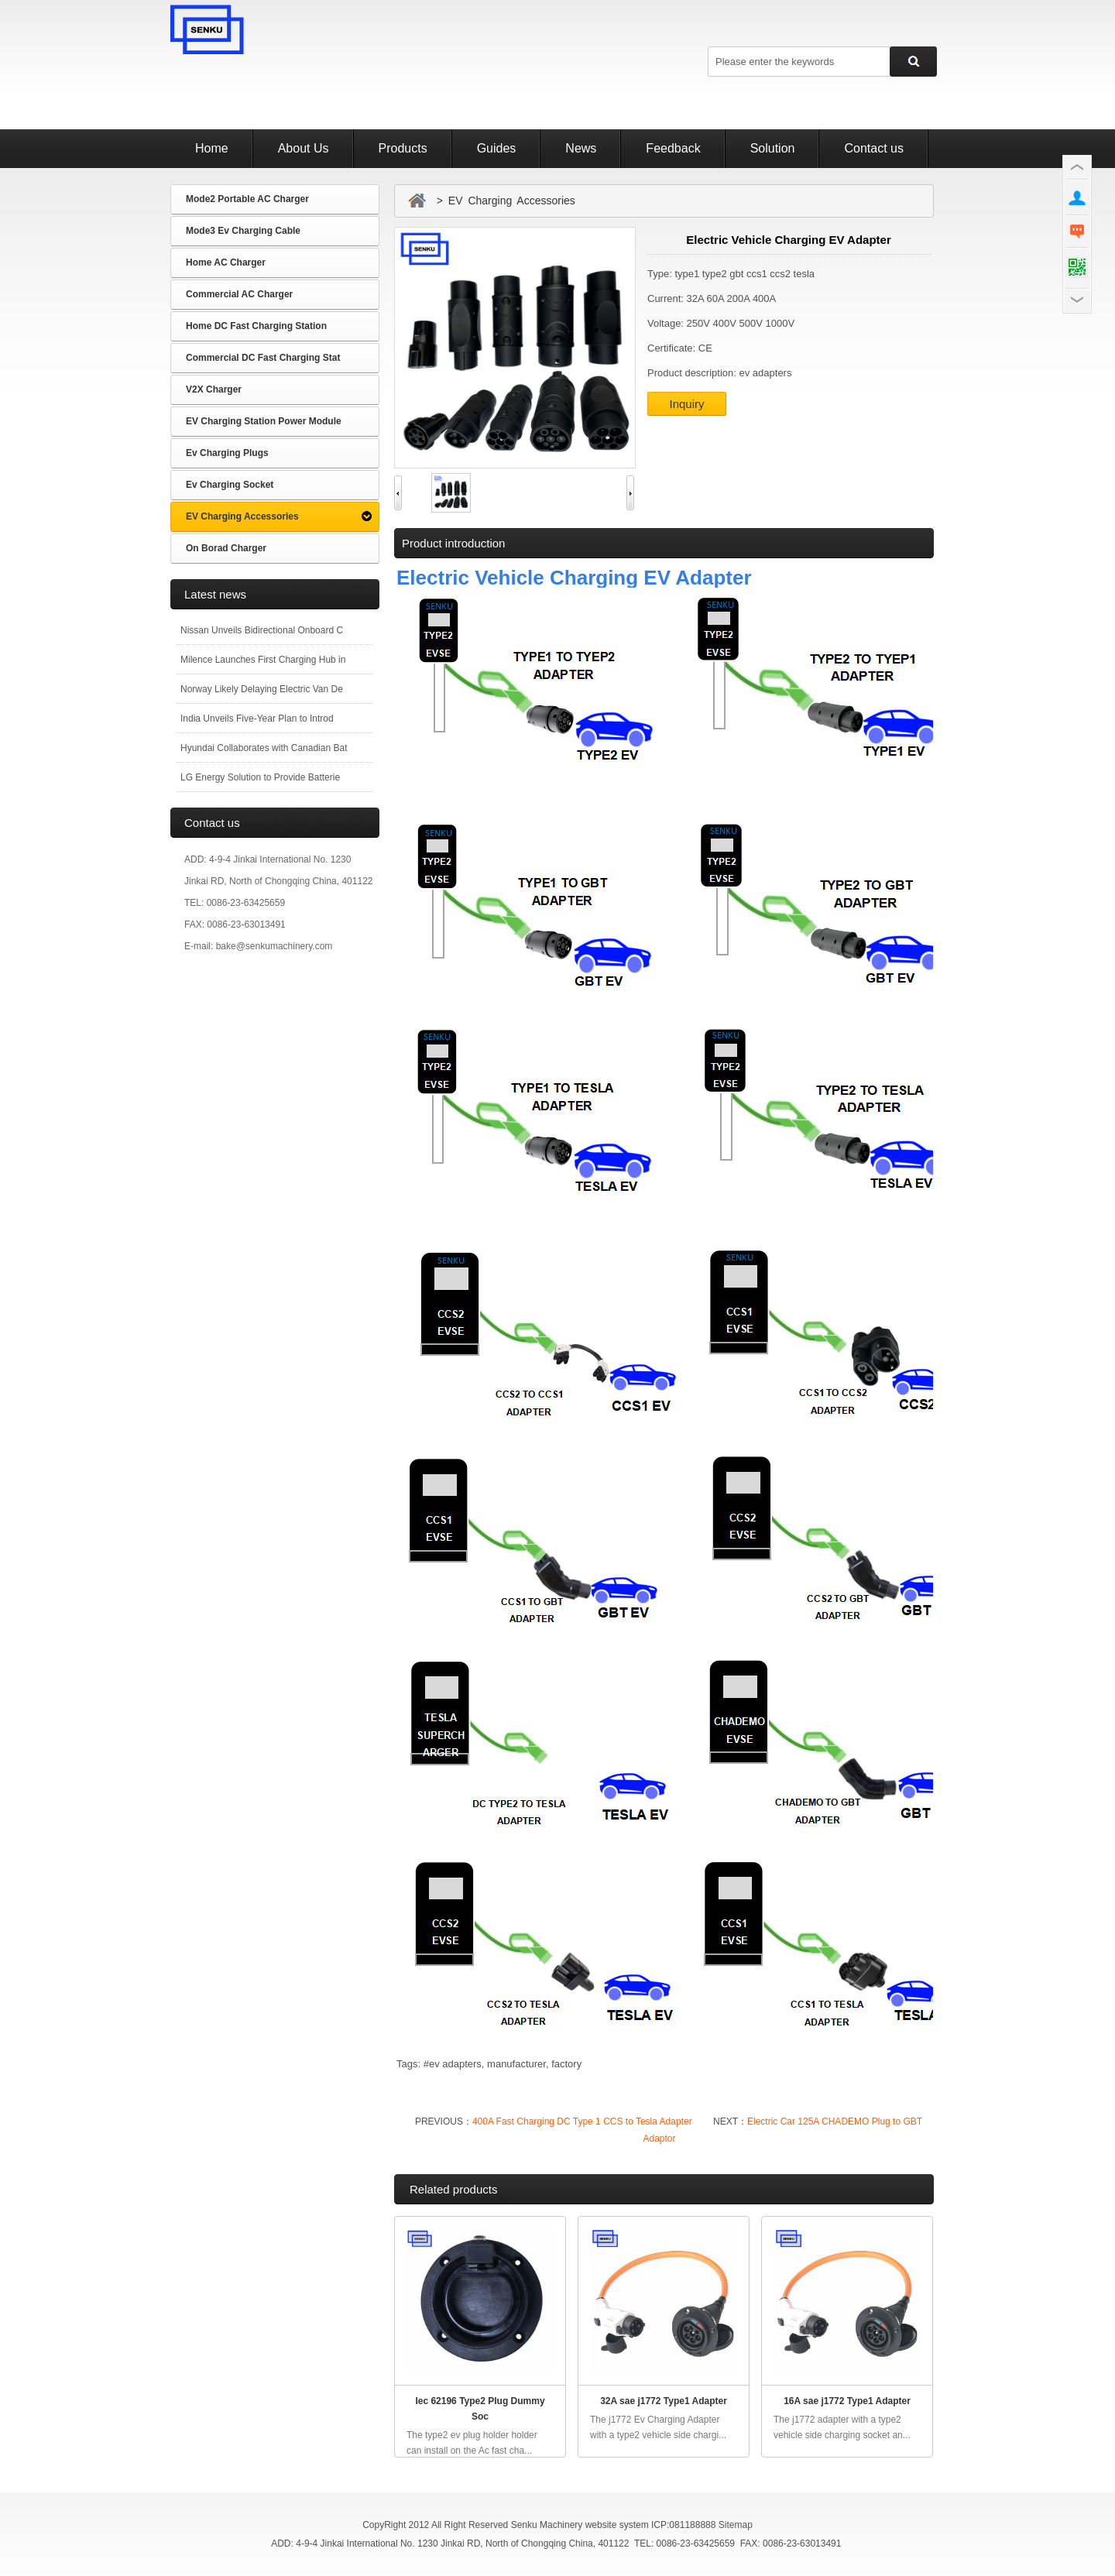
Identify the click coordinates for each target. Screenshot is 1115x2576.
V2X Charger (214, 389)
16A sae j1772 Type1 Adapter (847, 2401)
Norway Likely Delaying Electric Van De (261, 689)
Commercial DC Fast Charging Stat (263, 357)
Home (211, 148)
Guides (496, 148)
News (580, 148)
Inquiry (686, 403)
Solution (772, 148)
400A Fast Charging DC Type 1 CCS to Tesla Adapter (582, 2121)
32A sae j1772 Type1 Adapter (663, 2401)
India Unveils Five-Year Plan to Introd (257, 718)
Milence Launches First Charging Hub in (262, 659)
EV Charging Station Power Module (263, 421)
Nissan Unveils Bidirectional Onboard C (261, 630)
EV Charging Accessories (242, 516)
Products (403, 148)
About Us (303, 148)
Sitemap (736, 2524)
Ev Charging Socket (229, 484)
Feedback (673, 148)
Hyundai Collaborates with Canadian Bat (263, 748)
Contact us (873, 148)
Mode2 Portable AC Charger (247, 199)
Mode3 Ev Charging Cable (243, 230)
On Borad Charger (226, 548)
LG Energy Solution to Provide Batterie (260, 777)
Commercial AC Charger (239, 294)
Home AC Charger (226, 262)
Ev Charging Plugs (227, 453)
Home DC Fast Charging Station (256, 326)
